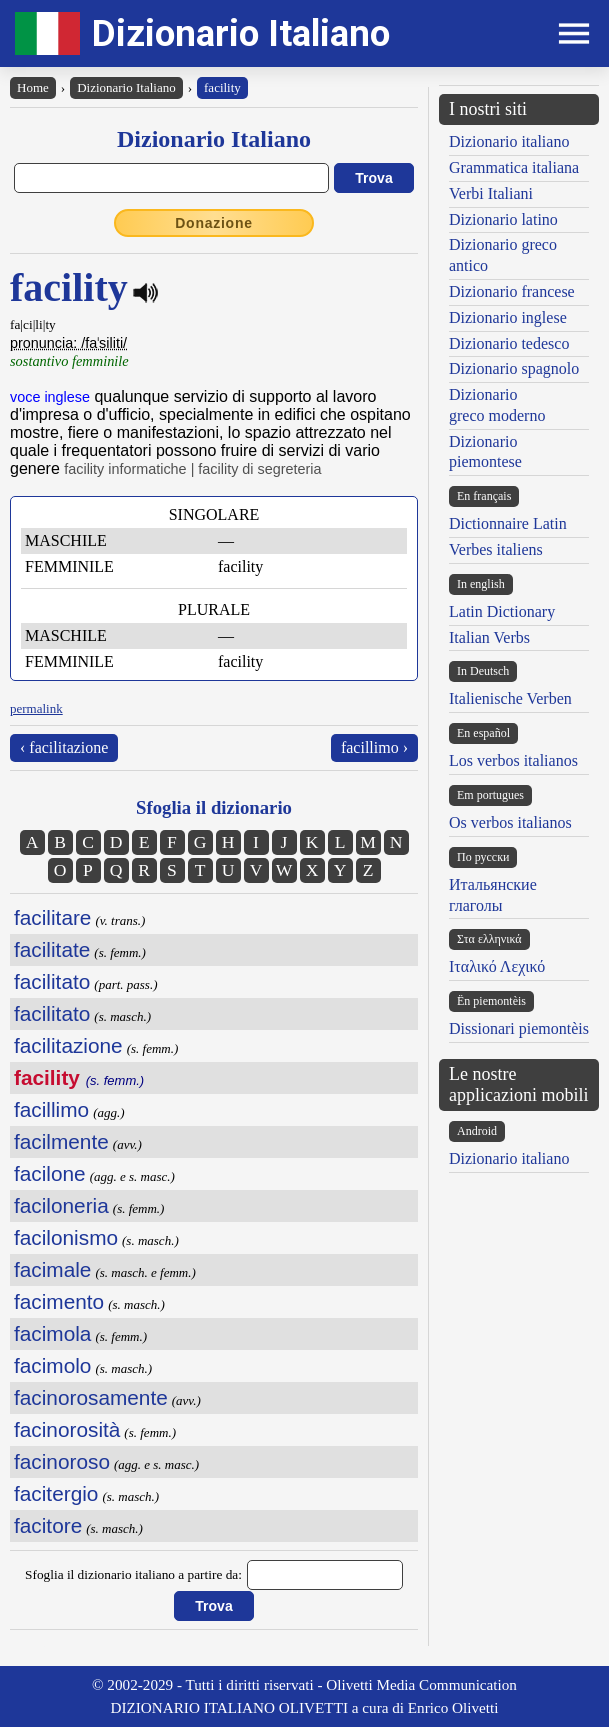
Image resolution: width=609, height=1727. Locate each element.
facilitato (52, 981)
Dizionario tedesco (509, 343)
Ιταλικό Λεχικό (497, 966)
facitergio (56, 1493)
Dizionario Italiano (241, 33)
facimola (52, 1333)
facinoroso (62, 1461)
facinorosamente (91, 1397)
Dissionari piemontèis (519, 1028)
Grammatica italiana (514, 167)
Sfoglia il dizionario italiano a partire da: (133, 1574)
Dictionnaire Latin (508, 523)
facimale (52, 1269)
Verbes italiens (496, 549)
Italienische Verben (510, 698)
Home (33, 87)
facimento (59, 1301)
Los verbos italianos (513, 760)
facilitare (52, 917)
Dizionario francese (512, 291)
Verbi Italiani (491, 193)
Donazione (214, 223)
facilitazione (68, 1045)
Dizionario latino (503, 219)
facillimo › (374, 747)
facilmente (61, 1141)
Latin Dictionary (502, 611)
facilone (50, 1173)
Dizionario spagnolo (514, 368)
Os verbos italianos (510, 822)
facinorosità (67, 1429)
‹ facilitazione (64, 747)
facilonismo (66, 1237)
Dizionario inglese (508, 317)
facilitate (52, 949)
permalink (36, 708)
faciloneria (61, 1205)
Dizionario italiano (509, 141)
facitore (48, 1525)
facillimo (51, 1109)
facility (222, 87)
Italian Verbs (489, 637)
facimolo (52, 1365)
